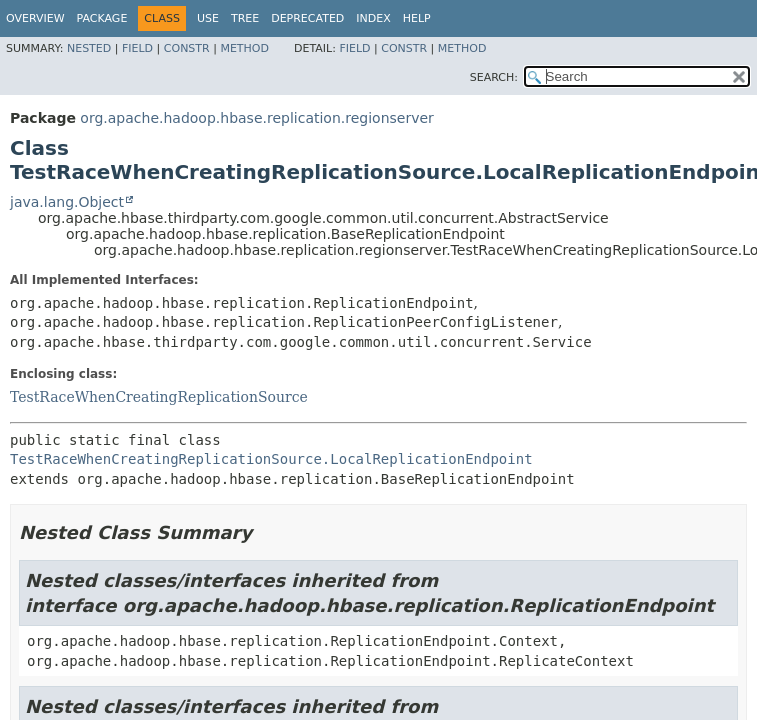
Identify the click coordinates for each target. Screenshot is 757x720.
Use (208, 18)
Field (137, 48)
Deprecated (307, 18)
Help (417, 18)
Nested (89, 48)
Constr (187, 48)
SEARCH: (494, 77)
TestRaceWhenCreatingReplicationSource (159, 397)
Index (373, 18)
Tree (245, 18)
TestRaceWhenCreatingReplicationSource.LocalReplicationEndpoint (271, 459)
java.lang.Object (67, 202)
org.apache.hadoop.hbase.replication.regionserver (256, 118)
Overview (35, 18)
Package (102, 18)
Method (244, 48)
